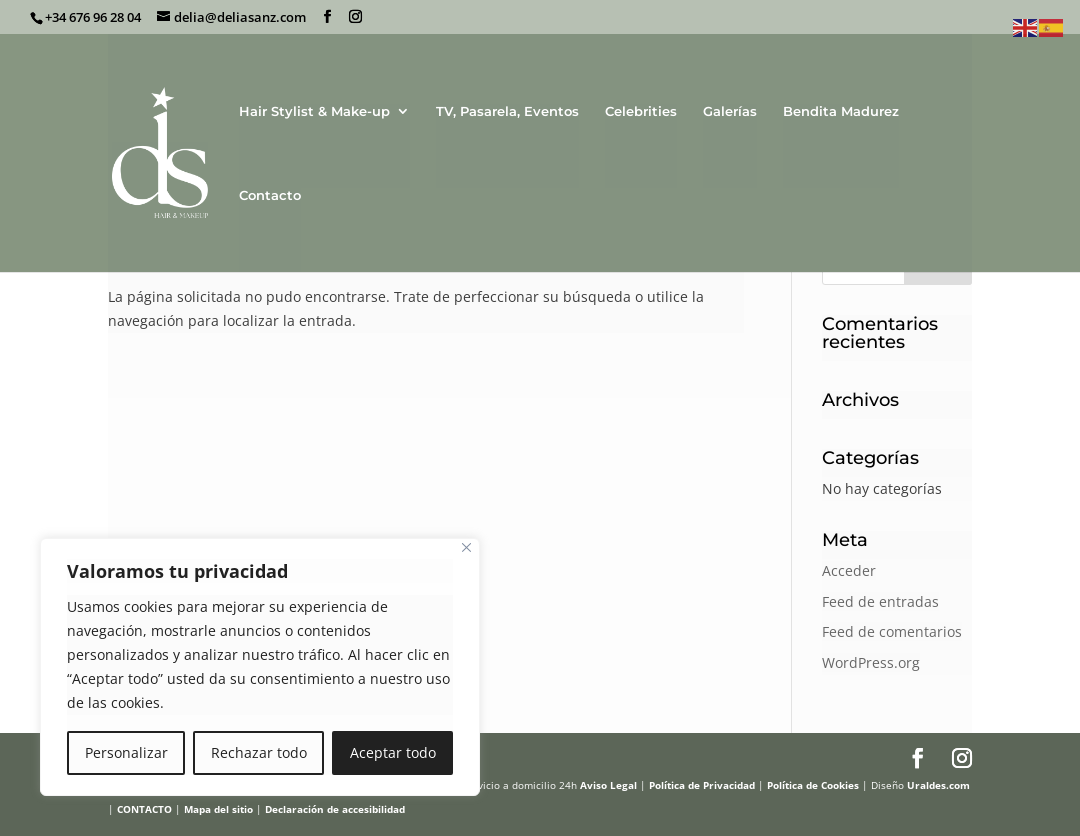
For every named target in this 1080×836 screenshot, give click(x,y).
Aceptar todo (393, 752)
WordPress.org (871, 662)
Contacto (270, 195)
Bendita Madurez (841, 111)
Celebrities (641, 111)
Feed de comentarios (892, 631)
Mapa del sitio (218, 809)
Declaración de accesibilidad (335, 809)
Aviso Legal (608, 785)
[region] (260, 667)
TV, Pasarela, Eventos (507, 111)
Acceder (849, 570)
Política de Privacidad (702, 785)
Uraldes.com (938, 785)
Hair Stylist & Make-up (314, 111)
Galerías (730, 111)
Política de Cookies (813, 785)
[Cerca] (466, 547)
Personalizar (126, 752)
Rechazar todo (259, 752)
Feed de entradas (880, 601)
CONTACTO (144, 809)
